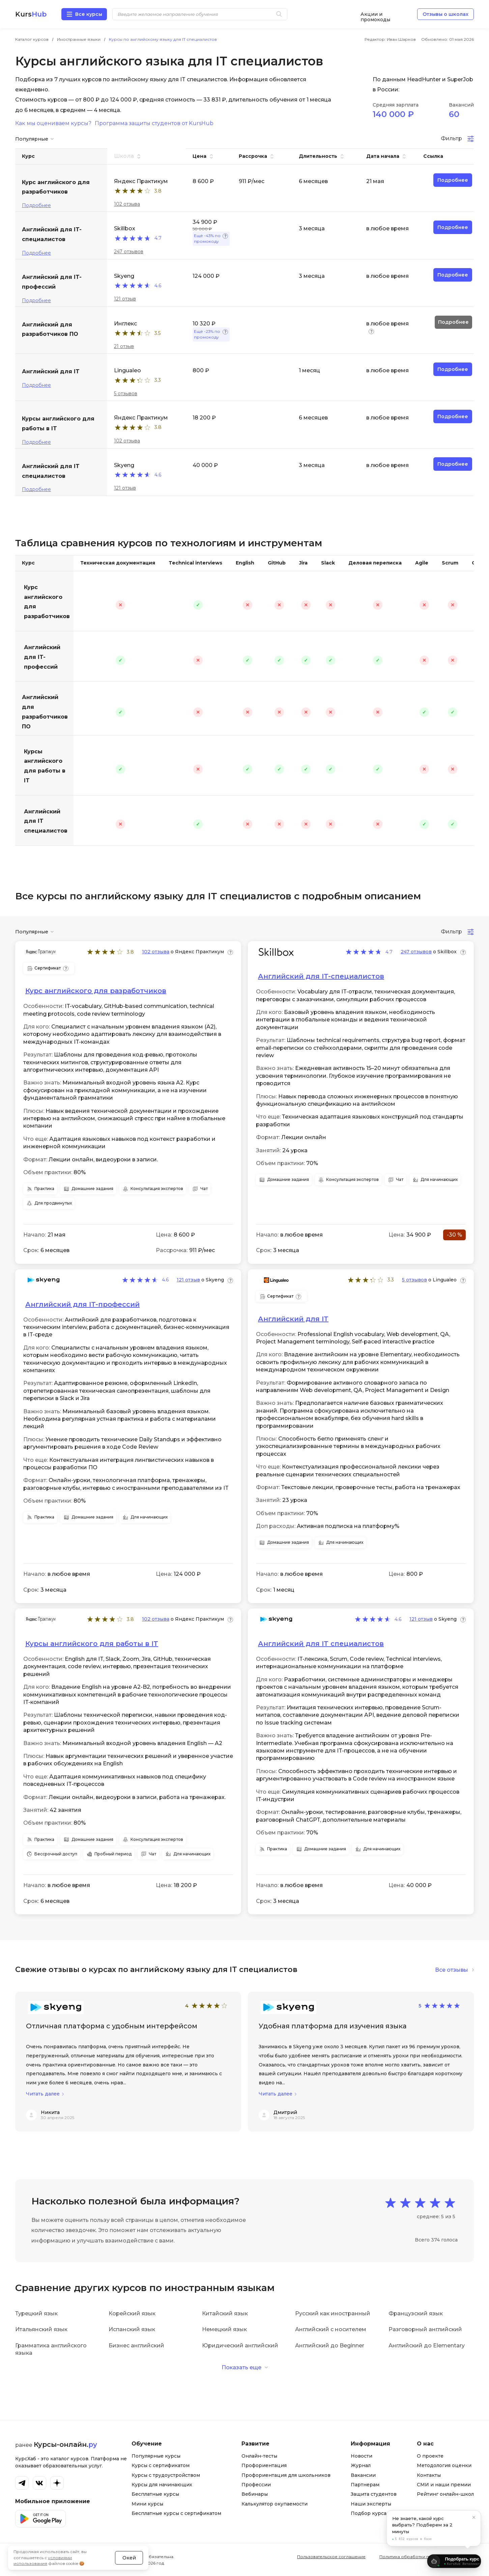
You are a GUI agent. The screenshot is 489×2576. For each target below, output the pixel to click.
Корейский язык (132, 2313)
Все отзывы (451, 1970)
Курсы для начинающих (162, 2485)
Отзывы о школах (445, 14)
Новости (361, 2456)
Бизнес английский (136, 2345)
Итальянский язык (41, 2329)
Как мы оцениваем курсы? (53, 123)
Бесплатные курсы (155, 2494)
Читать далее (43, 2094)
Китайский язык (225, 2313)
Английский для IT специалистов (45, 821)
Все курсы (88, 14)
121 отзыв (125, 299)
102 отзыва (127, 204)
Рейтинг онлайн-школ (445, 2494)
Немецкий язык (224, 2329)
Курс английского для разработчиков (47, 601)
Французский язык (416, 2313)
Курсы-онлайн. (65, 2444)
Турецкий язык (36, 2313)
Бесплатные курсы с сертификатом (176, 2513)
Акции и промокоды (375, 14)
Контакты (429, 2475)
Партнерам (365, 2485)
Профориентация (264, 2465)
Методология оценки (444, 2465)
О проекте (430, 2456)
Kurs (31, 14)
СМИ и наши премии (444, 2485)
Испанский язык (132, 2329)
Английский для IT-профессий (42, 657)
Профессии (256, 2485)
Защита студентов (374, 2494)
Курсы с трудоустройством (166, 2475)
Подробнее (36, 205)
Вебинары (254, 2494)
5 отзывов (125, 393)
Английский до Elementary (427, 2345)
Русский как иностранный (332, 2313)
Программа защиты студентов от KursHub (154, 123)
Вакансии (363, 2475)
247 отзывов (128, 252)
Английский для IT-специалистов (321, 976)
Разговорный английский (425, 2329)
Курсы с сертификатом (161, 2465)
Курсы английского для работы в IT (44, 766)
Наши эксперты (371, 2504)
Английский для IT (293, 1319)
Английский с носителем (330, 2329)
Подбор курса (368, 2513)
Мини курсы (147, 2504)
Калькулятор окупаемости (274, 2504)
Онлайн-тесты (259, 2456)
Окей (129, 2544)
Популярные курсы (156, 2456)
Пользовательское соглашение (331, 2556)
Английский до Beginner (329, 2345)
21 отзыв (124, 346)
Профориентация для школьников (285, 2475)
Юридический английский (240, 2345)
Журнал (361, 2465)
